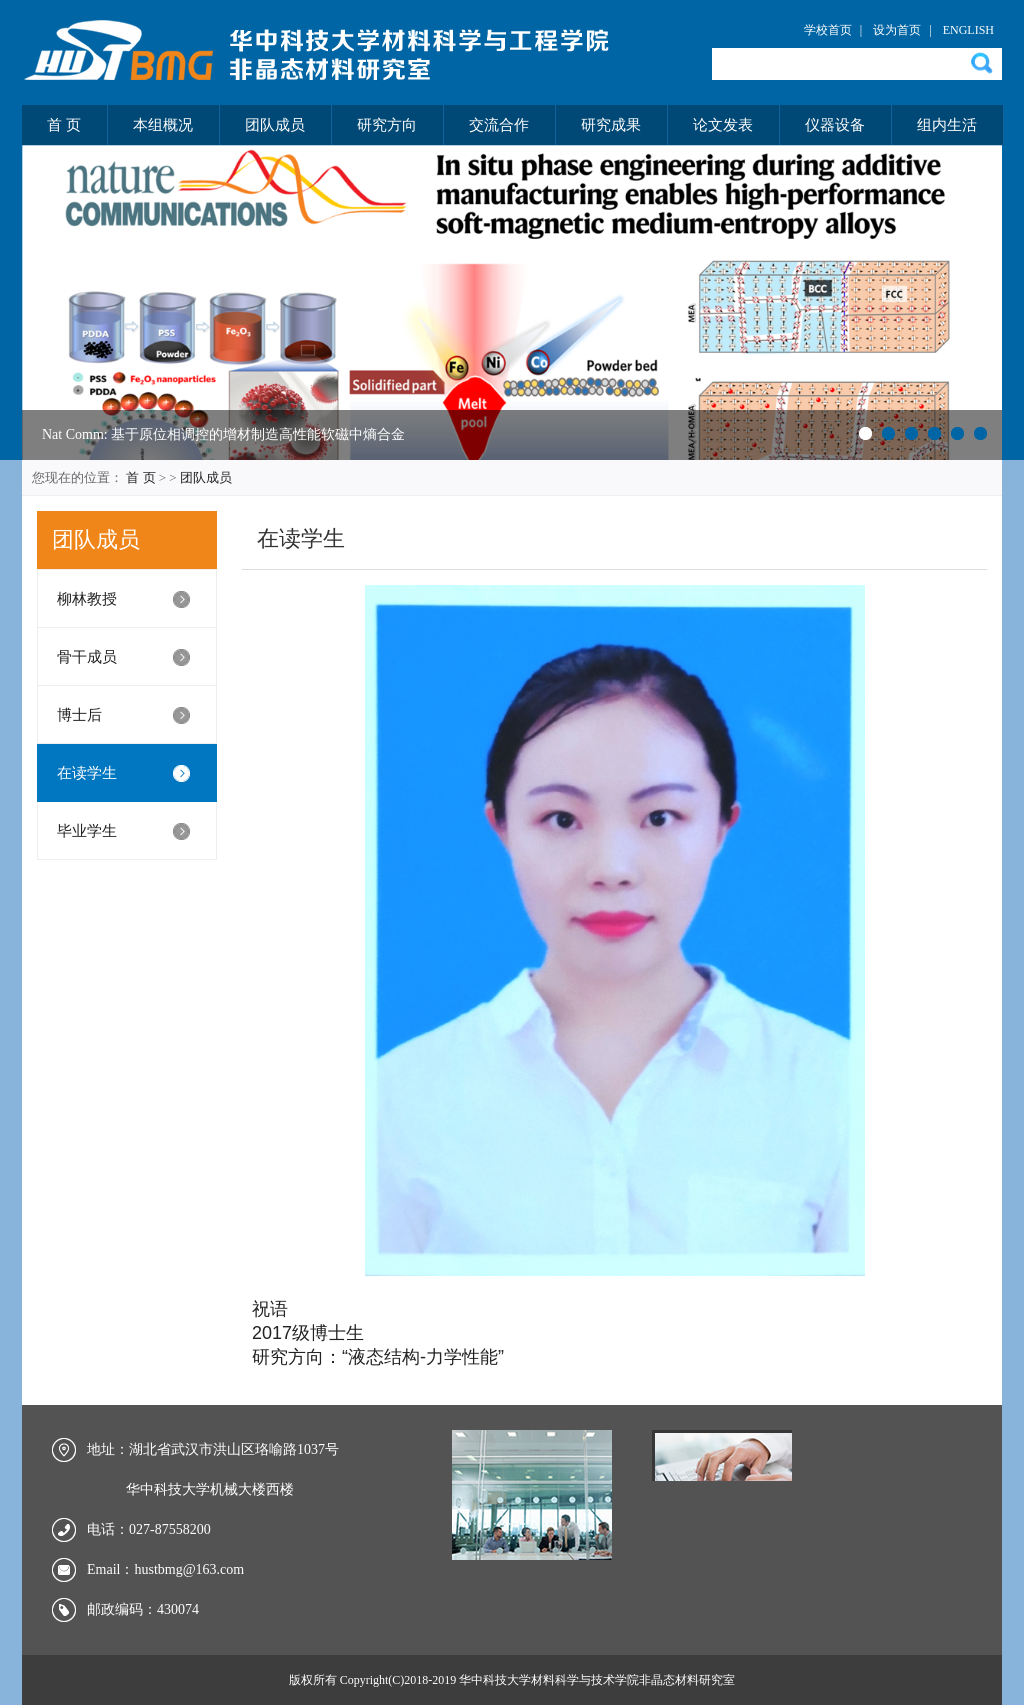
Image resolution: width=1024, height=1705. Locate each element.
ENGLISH (968, 30)
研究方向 (387, 125)
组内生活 (947, 125)
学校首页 (828, 30)
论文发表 (723, 125)
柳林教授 (87, 599)
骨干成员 (87, 657)
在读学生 (87, 773)
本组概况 (163, 125)
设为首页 (897, 30)
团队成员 (275, 125)
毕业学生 (87, 831)
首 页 (64, 125)
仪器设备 (835, 125)
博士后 (79, 715)
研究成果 (611, 125)
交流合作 (499, 125)
